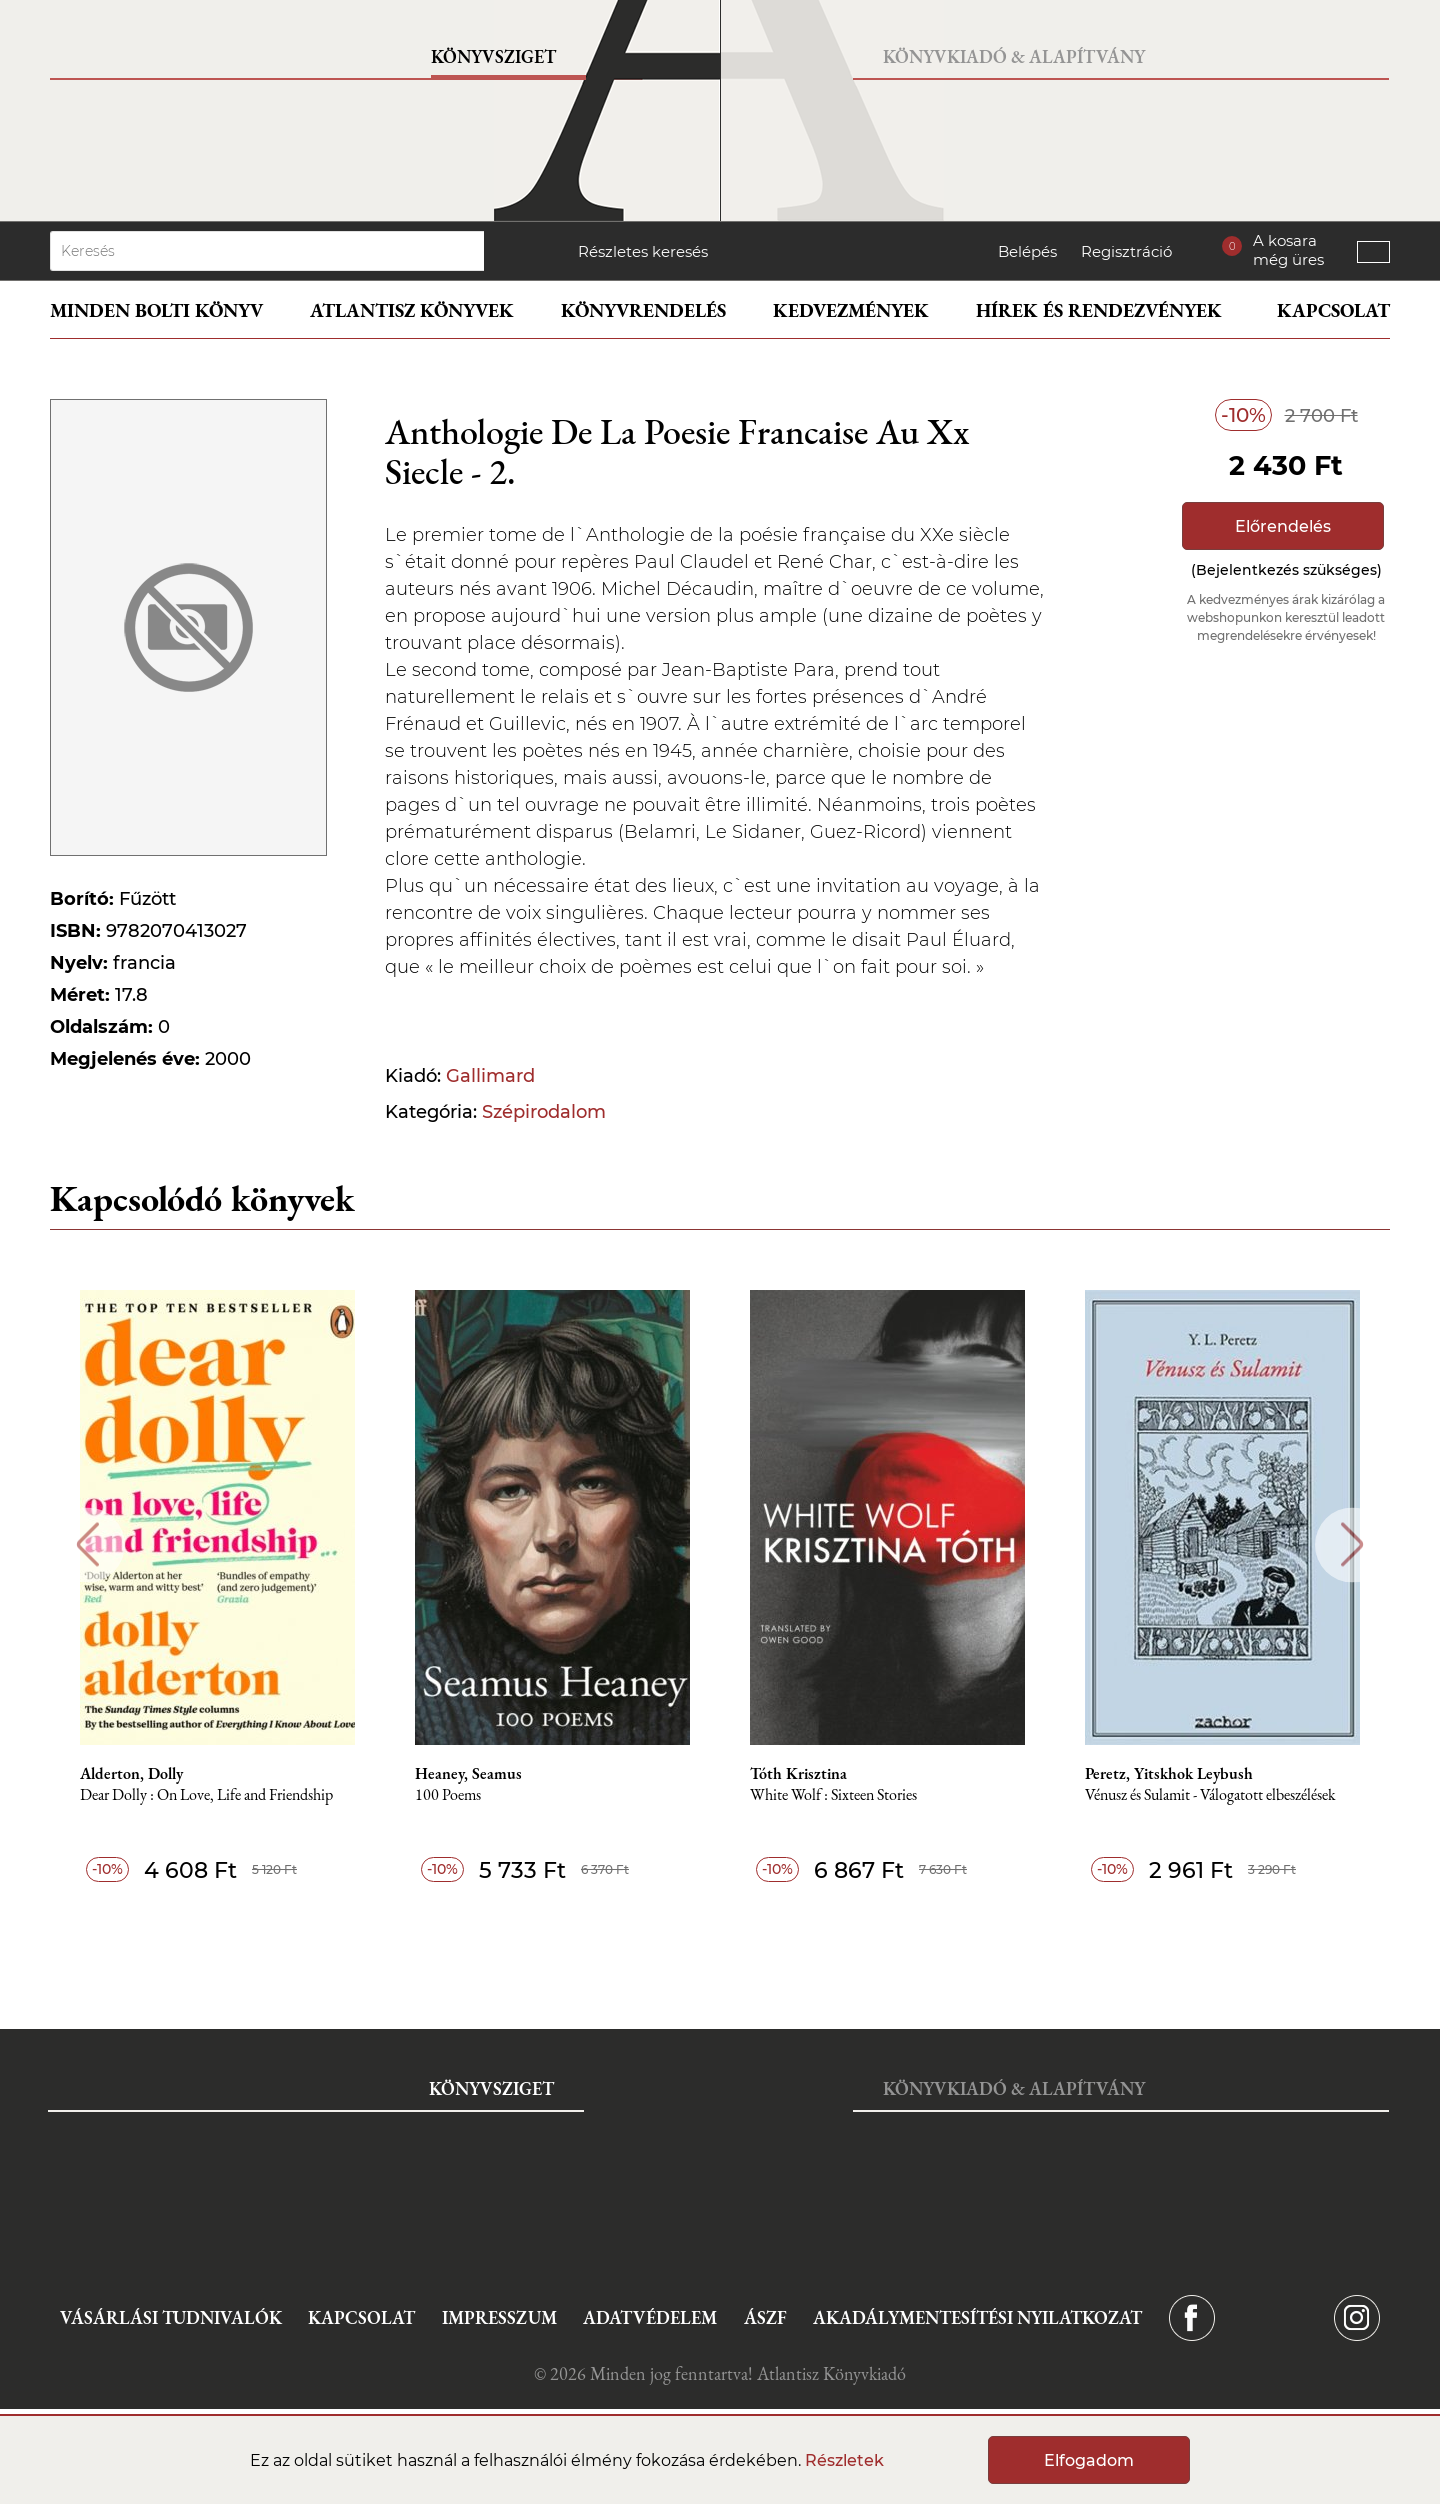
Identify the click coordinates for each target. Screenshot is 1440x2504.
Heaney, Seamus (468, 1774)
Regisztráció (1126, 251)
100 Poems (448, 1795)
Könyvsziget (493, 56)
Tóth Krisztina (798, 1774)
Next (1352, 1544)
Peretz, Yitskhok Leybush (1169, 1774)
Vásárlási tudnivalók (171, 2317)
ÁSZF (765, 2317)
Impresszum (499, 2317)
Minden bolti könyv (156, 310)
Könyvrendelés (643, 310)
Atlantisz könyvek (412, 310)
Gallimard (490, 1076)
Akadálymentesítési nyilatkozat (977, 2317)
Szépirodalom (544, 1112)
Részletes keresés (643, 251)
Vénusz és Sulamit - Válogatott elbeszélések (1210, 1795)
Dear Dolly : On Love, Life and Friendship (206, 1795)
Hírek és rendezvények (1099, 310)
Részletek (844, 2460)
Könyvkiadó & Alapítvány (1014, 56)
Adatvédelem (650, 2317)
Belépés (1027, 251)
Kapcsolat (1333, 310)
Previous (87, 1544)
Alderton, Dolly (131, 1774)
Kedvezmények (851, 310)
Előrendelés (1283, 526)
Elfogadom (1089, 2460)
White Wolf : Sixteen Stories (833, 1795)
